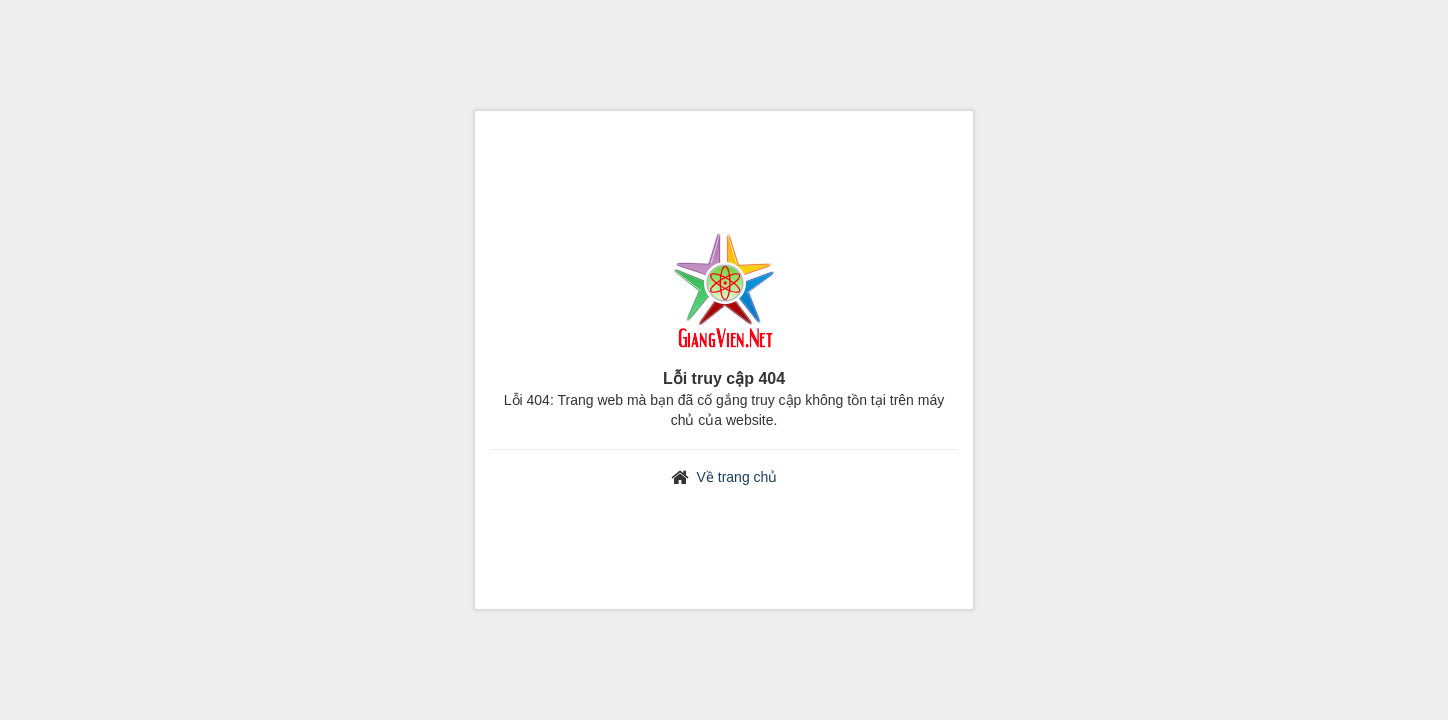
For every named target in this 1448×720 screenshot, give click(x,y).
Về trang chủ (737, 477)
